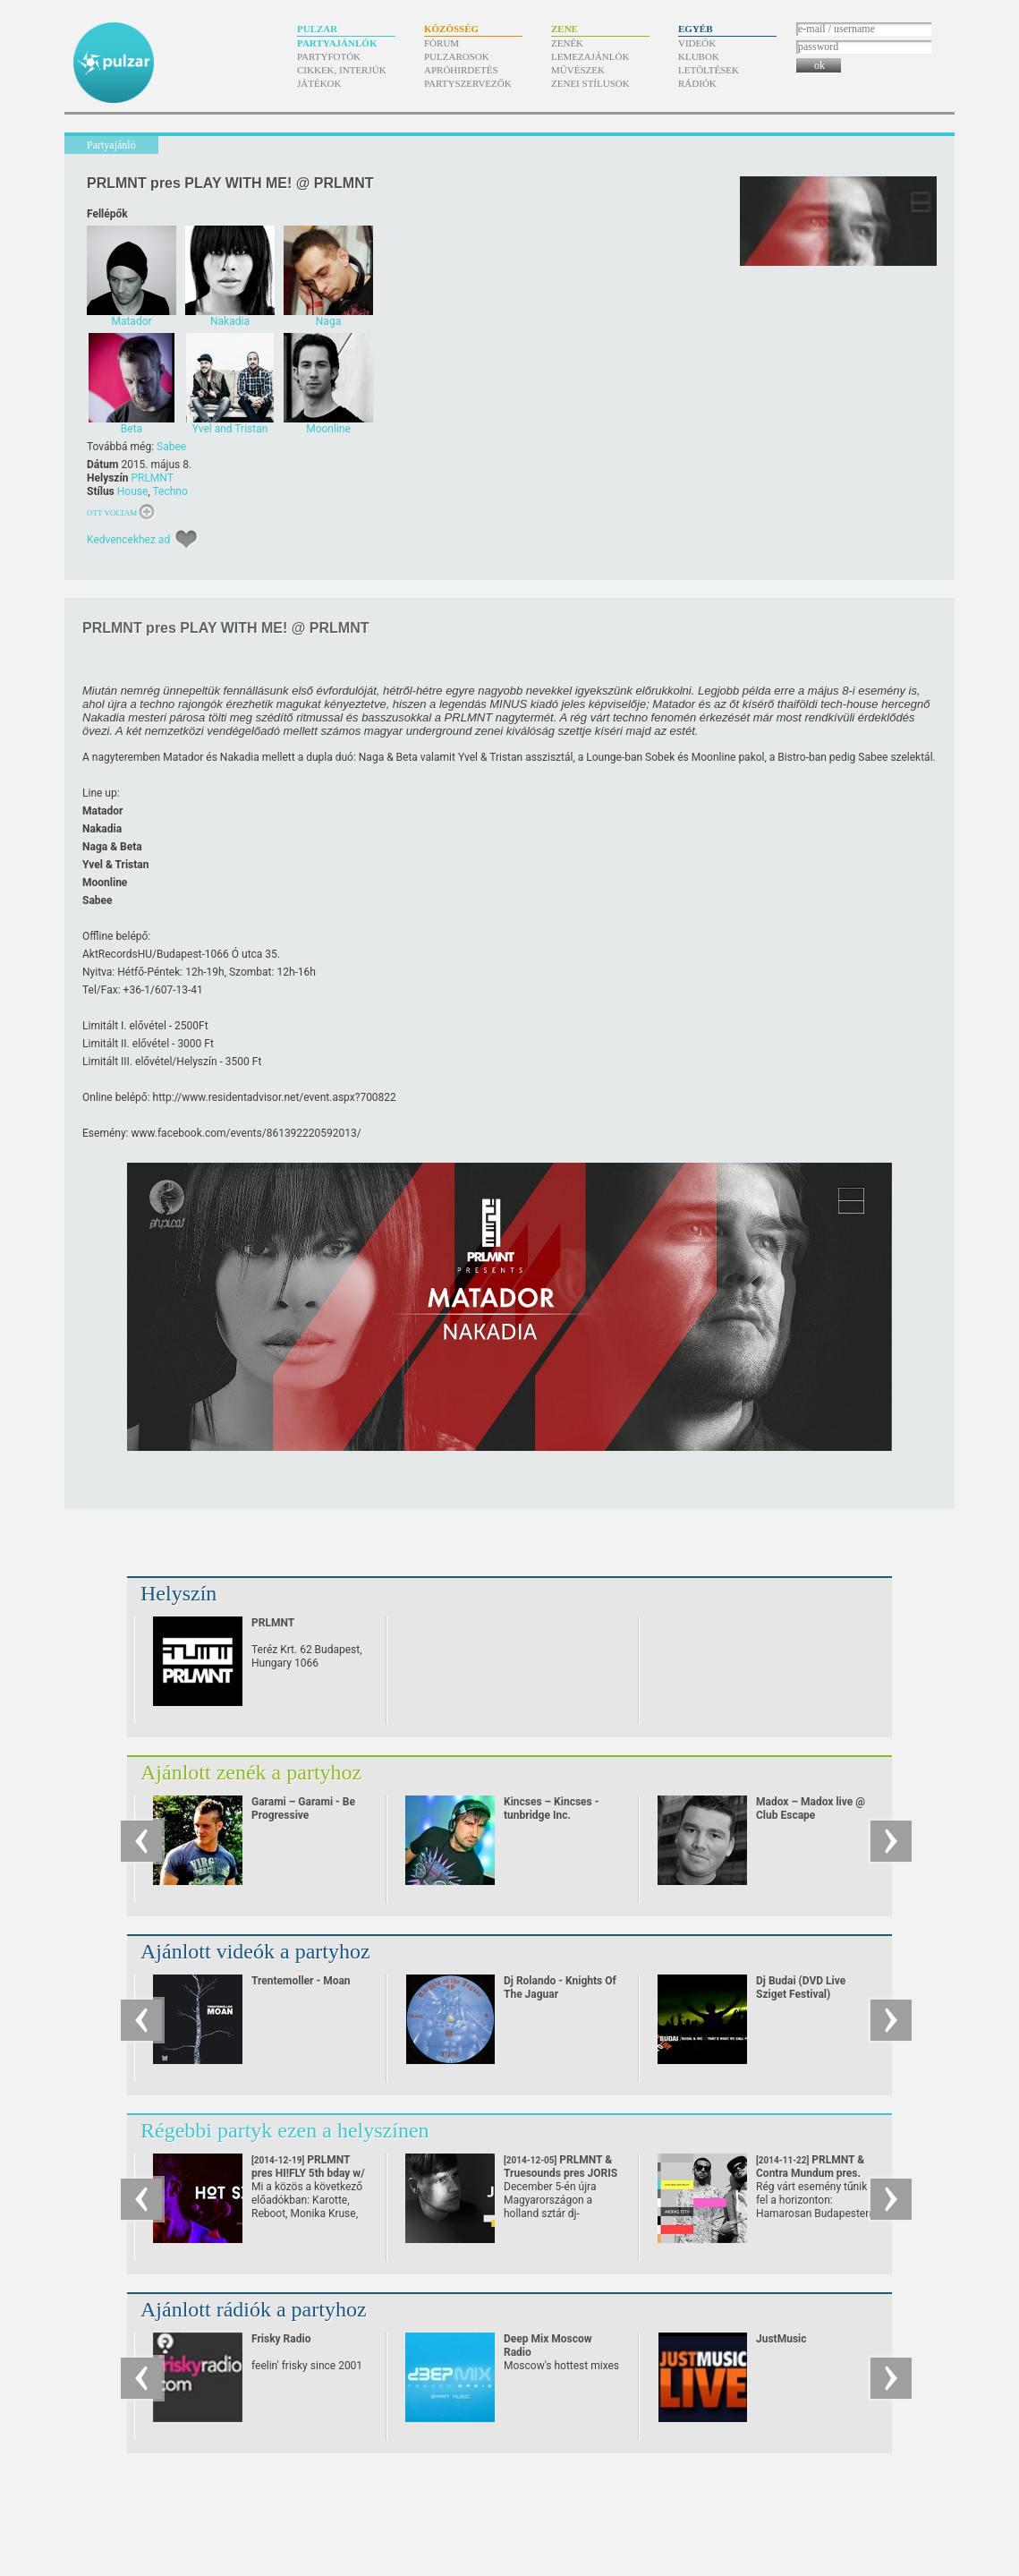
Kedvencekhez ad (128, 539)
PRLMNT (152, 478)
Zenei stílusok (590, 83)
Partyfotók (329, 56)
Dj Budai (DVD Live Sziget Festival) (800, 1987)
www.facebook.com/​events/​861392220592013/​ (246, 1133)
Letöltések (708, 69)
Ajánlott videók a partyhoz (255, 1951)
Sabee (171, 446)
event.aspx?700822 (273, 1097)
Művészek (578, 69)
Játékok (319, 83)
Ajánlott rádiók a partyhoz (253, 2309)
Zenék (567, 43)
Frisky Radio (280, 2339)
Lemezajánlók (590, 56)
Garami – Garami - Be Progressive (303, 1808)
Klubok (698, 56)
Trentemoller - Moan (301, 1981)
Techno (169, 491)
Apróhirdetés (461, 69)
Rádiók (697, 83)
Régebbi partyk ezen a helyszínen (284, 2130)
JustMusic (781, 2339)
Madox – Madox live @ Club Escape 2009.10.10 (810, 1815)
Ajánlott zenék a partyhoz (250, 1772)
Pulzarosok (456, 56)
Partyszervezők (468, 83)
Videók (697, 43)
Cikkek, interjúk (341, 69)
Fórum (441, 43)
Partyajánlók (337, 43)
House (133, 491)
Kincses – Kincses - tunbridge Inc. (551, 1808)
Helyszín (178, 1593)
